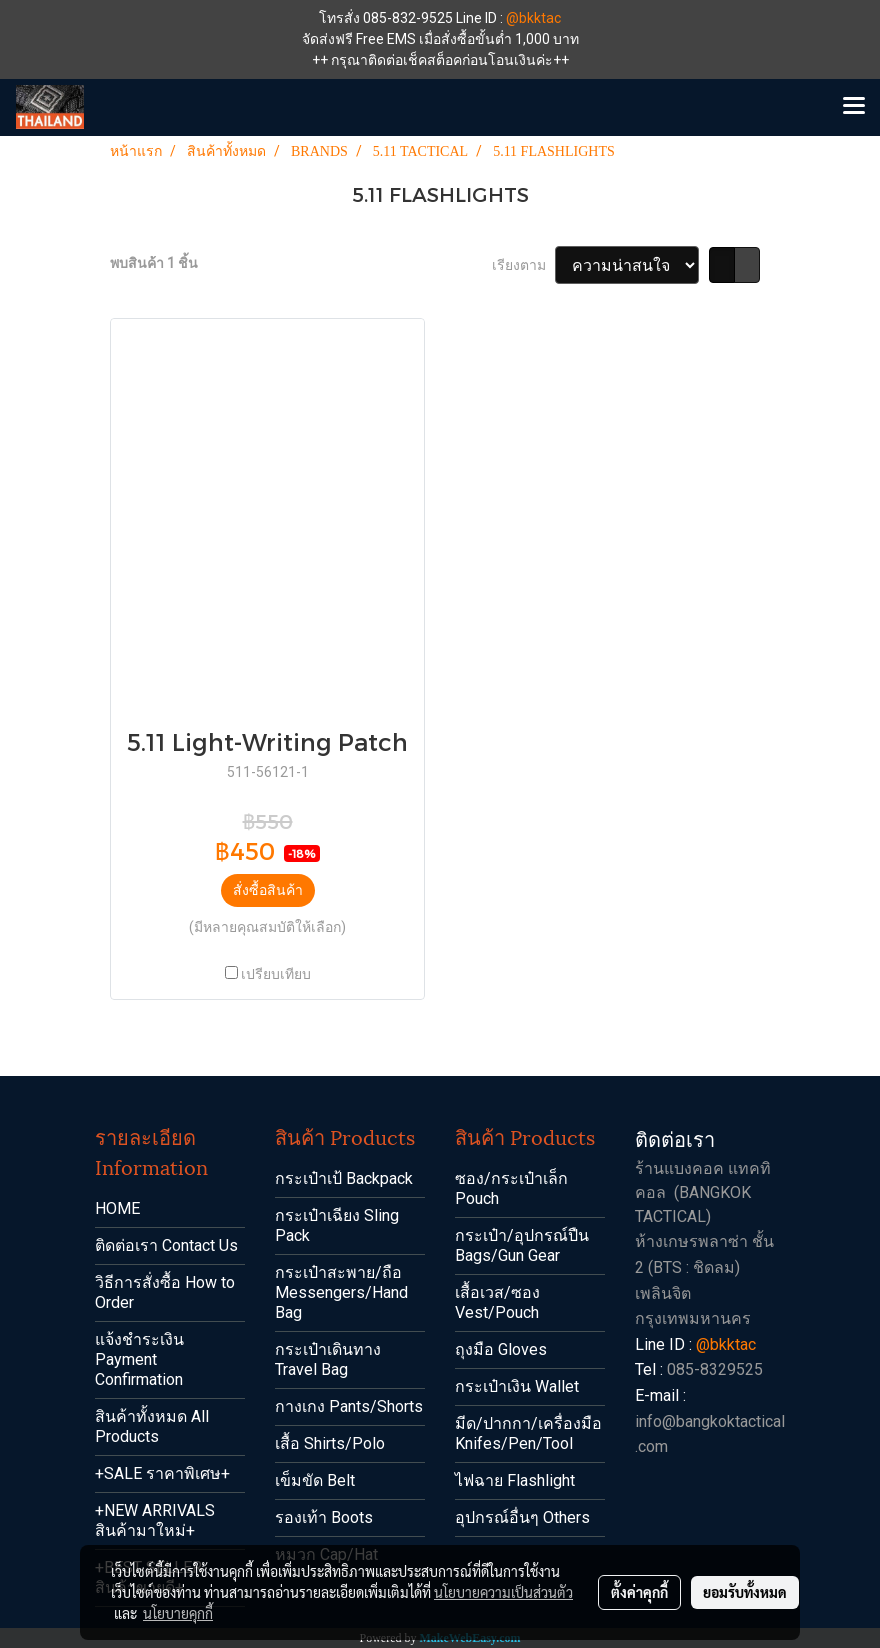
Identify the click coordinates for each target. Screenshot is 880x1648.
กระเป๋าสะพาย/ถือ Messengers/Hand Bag (341, 1292)
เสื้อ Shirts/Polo (330, 1443)
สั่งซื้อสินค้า (268, 890)
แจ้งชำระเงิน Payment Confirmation (139, 1359)
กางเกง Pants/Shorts (349, 1406)
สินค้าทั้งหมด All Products (152, 1426)
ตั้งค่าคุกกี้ (639, 1592)
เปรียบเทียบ (276, 974)
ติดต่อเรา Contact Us (166, 1245)
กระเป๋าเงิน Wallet (517, 1386)
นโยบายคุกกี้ (178, 1613)
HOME (117, 1208)
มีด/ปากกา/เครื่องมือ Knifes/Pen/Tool (528, 1433)
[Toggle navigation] (854, 107)
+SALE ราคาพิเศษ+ (162, 1473)
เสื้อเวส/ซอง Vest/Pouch (497, 1302)
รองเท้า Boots (324, 1517)
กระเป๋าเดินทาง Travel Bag (328, 1359)
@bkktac (533, 18)
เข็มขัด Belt (315, 1480)
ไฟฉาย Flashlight (515, 1480)
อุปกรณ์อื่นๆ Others (522, 1517)
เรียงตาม (523, 265)
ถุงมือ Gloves (501, 1349)
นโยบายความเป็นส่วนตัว (503, 1592)
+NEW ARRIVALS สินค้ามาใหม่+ (155, 1520)
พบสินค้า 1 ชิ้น (154, 263)
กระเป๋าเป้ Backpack (344, 1178)
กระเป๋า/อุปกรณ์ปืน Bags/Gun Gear (522, 1245)
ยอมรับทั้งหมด (745, 1592)
